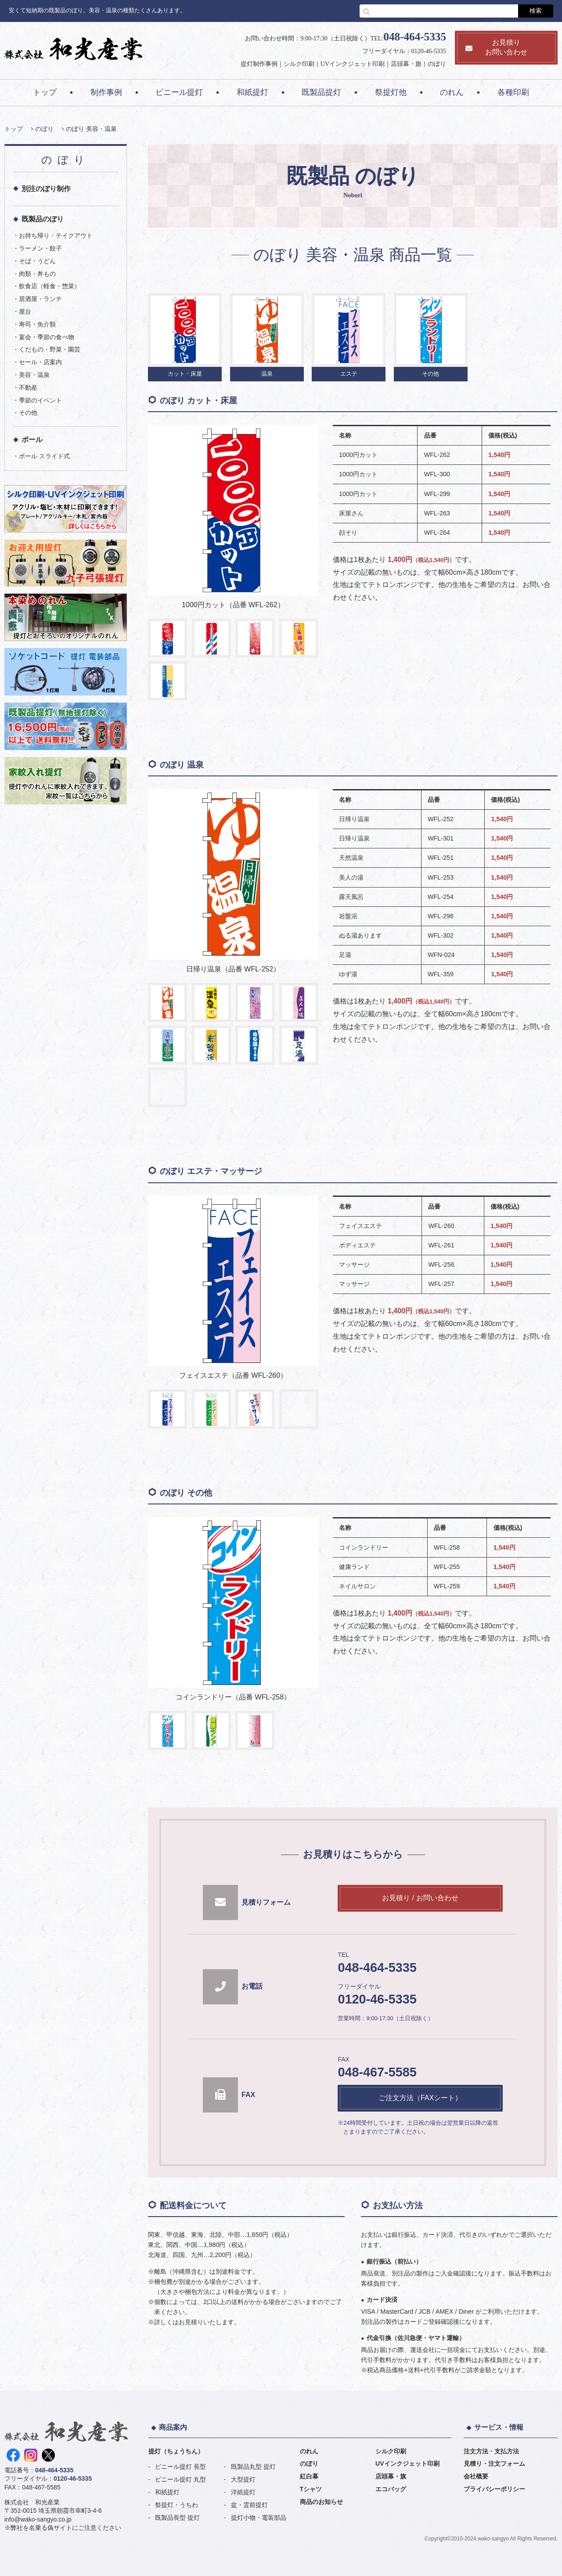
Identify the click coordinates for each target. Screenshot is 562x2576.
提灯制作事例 (259, 64)
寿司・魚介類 (37, 324)
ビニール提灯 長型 (180, 2466)
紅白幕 (309, 2476)
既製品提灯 (321, 92)
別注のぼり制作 (46, 188)
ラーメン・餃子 (40, 248)
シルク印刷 (299, 64)
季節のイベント (40, 400)
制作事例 (106, 92)
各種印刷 (513, 92)
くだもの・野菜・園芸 (49, 349)
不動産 (28, 387)
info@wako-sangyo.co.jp (38, 2519)
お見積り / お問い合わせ (420, 1898)
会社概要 (476, 2476)
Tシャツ (311, 2489)
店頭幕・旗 (406, 64)
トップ (45, 92)
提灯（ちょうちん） (176, 2451)
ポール (32, 439)
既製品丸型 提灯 (253, 2466)
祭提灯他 (391, 92)
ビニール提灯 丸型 (180, 2479)
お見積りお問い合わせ (496, 47)
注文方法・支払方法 (491, 2451)
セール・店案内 (40, 362)
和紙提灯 (252, 92)
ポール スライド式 (44, 456)
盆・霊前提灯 (249, 2504)
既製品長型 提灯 (177, 2517)
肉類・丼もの (37, 273)
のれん (452, 92)
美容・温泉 (34, 374)
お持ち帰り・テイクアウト (56, 235)
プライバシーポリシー (494, 2489)
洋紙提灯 (243, 2492)
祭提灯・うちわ (176, 2504)
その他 (28, 412)
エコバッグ (390, 2489)
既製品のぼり (43, 219)
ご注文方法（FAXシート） (420, 2097)
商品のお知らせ (321, 2501)
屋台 (25, 311)
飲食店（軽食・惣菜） (49, 286)
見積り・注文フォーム (494, 2463)
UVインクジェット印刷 (353, 64)
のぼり (437, 64)
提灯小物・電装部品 (258, 2517)
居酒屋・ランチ (40, 298)
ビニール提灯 (179, 92)
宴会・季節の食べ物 (46, 337)
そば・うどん (37, 260)
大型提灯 (243, 2479)
